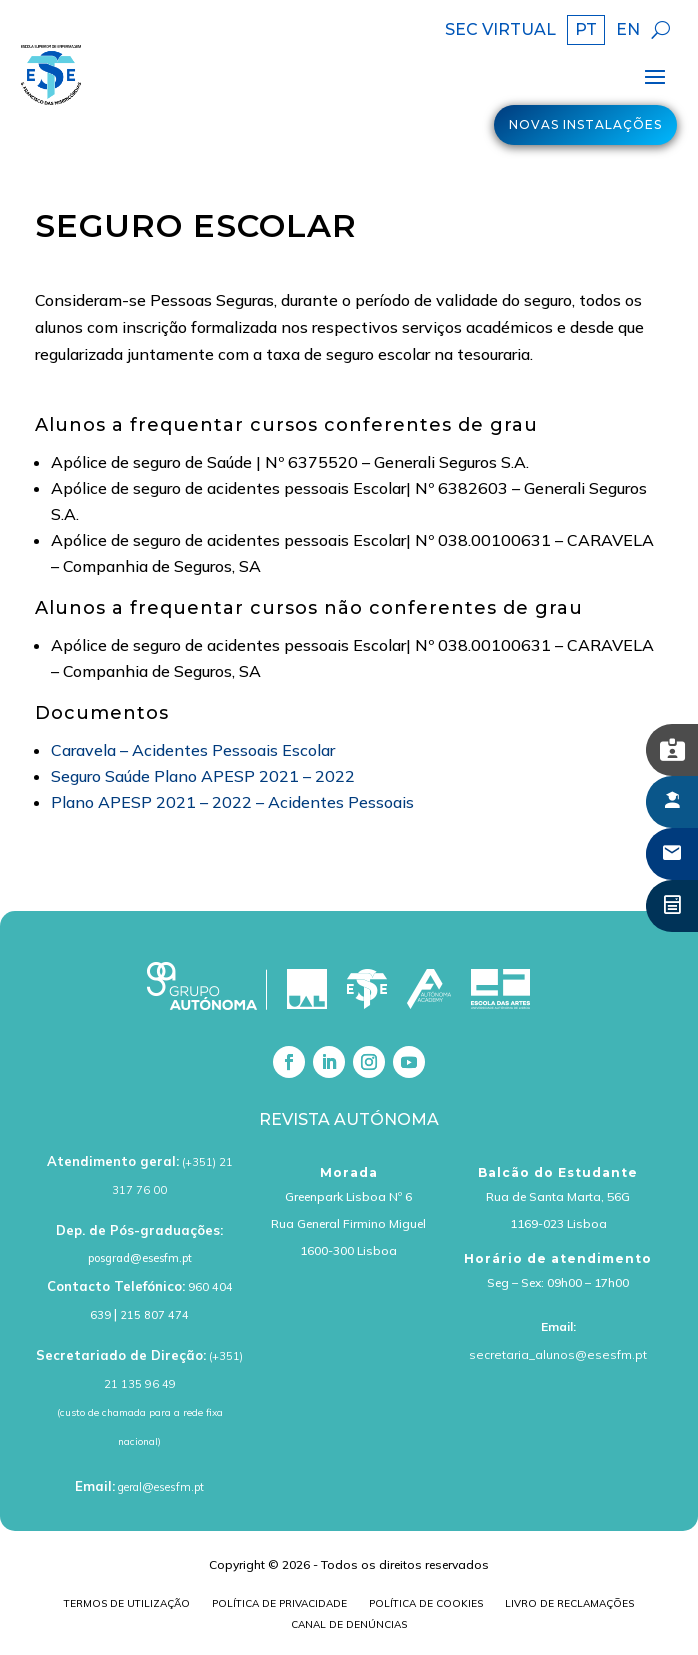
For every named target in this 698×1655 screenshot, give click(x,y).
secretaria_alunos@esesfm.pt (558, 1354)
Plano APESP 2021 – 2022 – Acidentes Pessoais (232, 802)
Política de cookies (426, 1605)
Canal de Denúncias (349, 1626)
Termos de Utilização (127, 1605)
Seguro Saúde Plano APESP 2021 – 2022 (203, 776)
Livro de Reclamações (569, 1605)
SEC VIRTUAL (500, 31)
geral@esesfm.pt (161, 1487)
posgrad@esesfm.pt (140, 1258)
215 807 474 (154, 1315)
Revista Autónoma (349, 1119)
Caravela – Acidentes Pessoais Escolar (193, 750)
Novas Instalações (585, 124)
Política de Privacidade (279, 1605)
